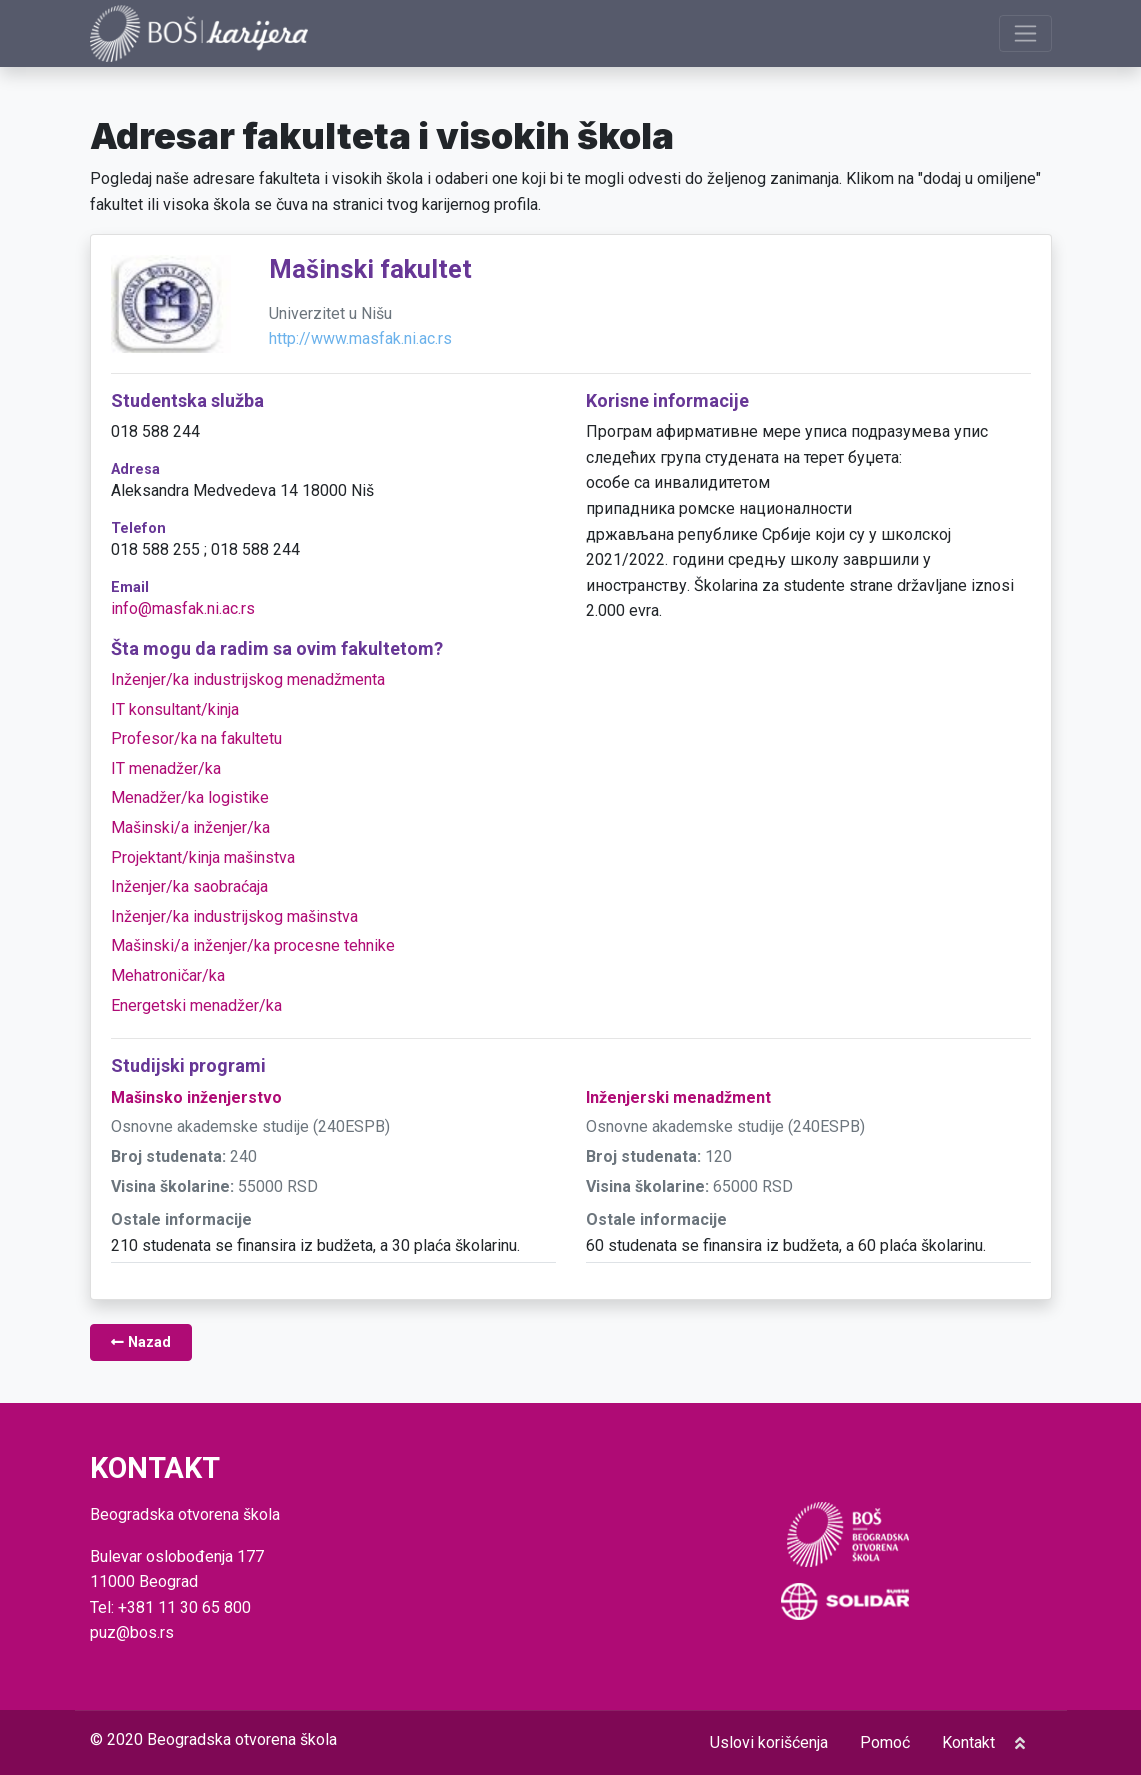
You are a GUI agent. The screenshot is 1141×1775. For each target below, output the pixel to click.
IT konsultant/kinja (175, 709)
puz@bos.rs (132, 1632)
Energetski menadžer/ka (196, 1005)
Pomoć (885, 1742)
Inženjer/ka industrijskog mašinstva (234, 916)
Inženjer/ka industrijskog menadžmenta (248, 680)
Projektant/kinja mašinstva (203, 857)
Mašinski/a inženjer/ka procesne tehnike (253, 946)
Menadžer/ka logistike (190, 798)
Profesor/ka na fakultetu (196, 739)
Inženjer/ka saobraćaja (189, 887)
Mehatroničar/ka (168, 976)
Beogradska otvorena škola (242, 1739)
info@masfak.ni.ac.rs (183, 608)
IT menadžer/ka (166, 768)
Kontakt (968, 1742)
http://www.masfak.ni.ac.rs (360, 339)
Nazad (141, 1343)
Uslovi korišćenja (769, 1742)
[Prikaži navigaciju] (1025, 33)
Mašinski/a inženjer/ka (190, 828)
